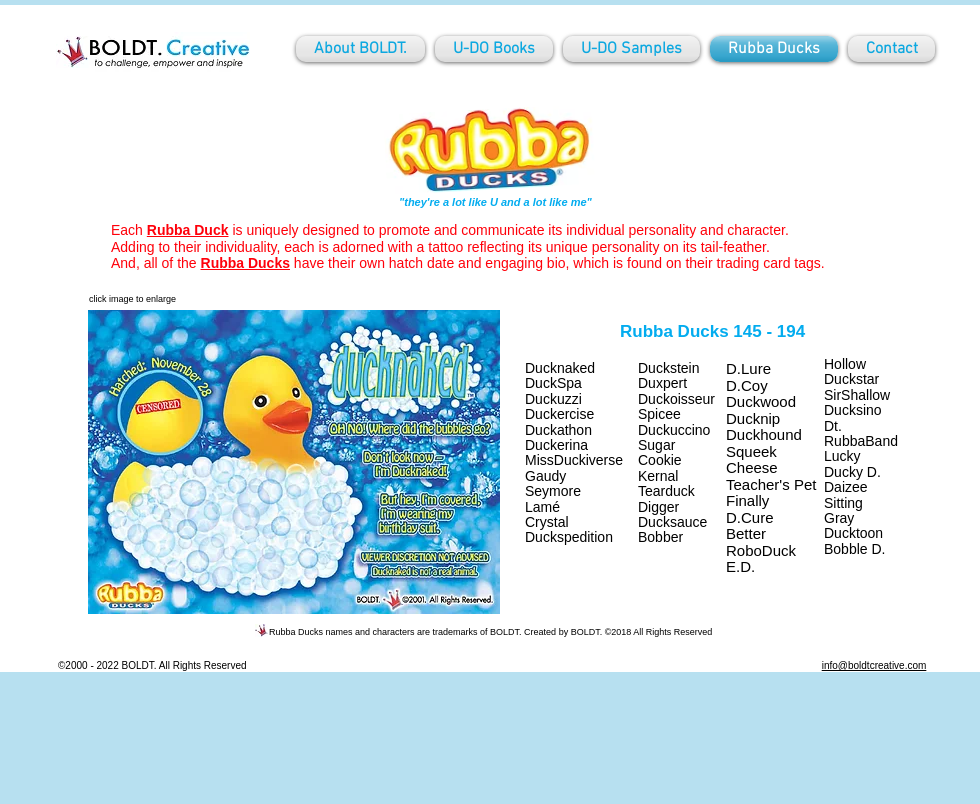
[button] (294, 462)
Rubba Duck (188, 230)
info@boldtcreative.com (874, 665)
